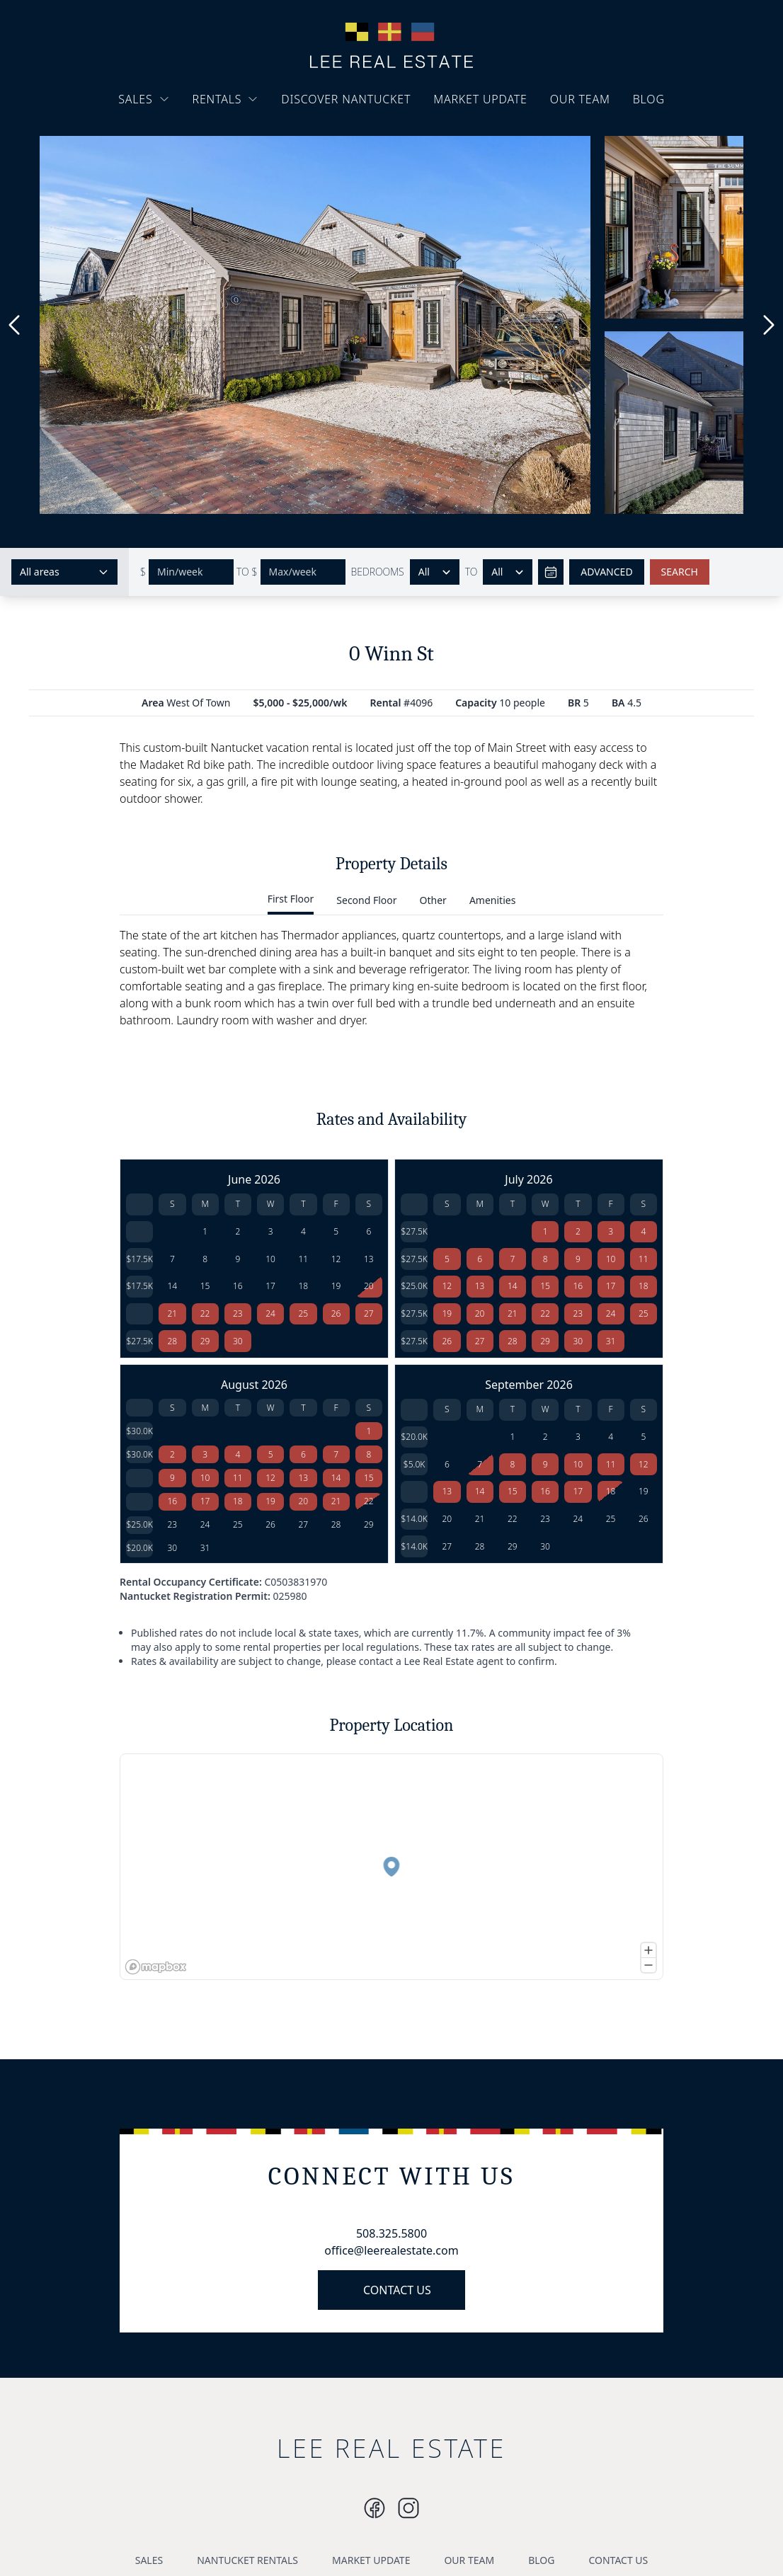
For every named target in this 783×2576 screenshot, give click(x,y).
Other (433, 900)
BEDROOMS (377, 571)
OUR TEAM (580, 99)
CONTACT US (397, 2290)
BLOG (649, 99)
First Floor (291, 898)
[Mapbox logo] (156, 1967)
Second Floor (366, 900)
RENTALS (226, 99)
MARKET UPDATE (480, 99)
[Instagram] (374, 2508)
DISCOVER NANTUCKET (346, 99)
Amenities (492, 900)
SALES (143, 99)
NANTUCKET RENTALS (247, 2560)
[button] (391, 1867)
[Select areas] (64, 572)
